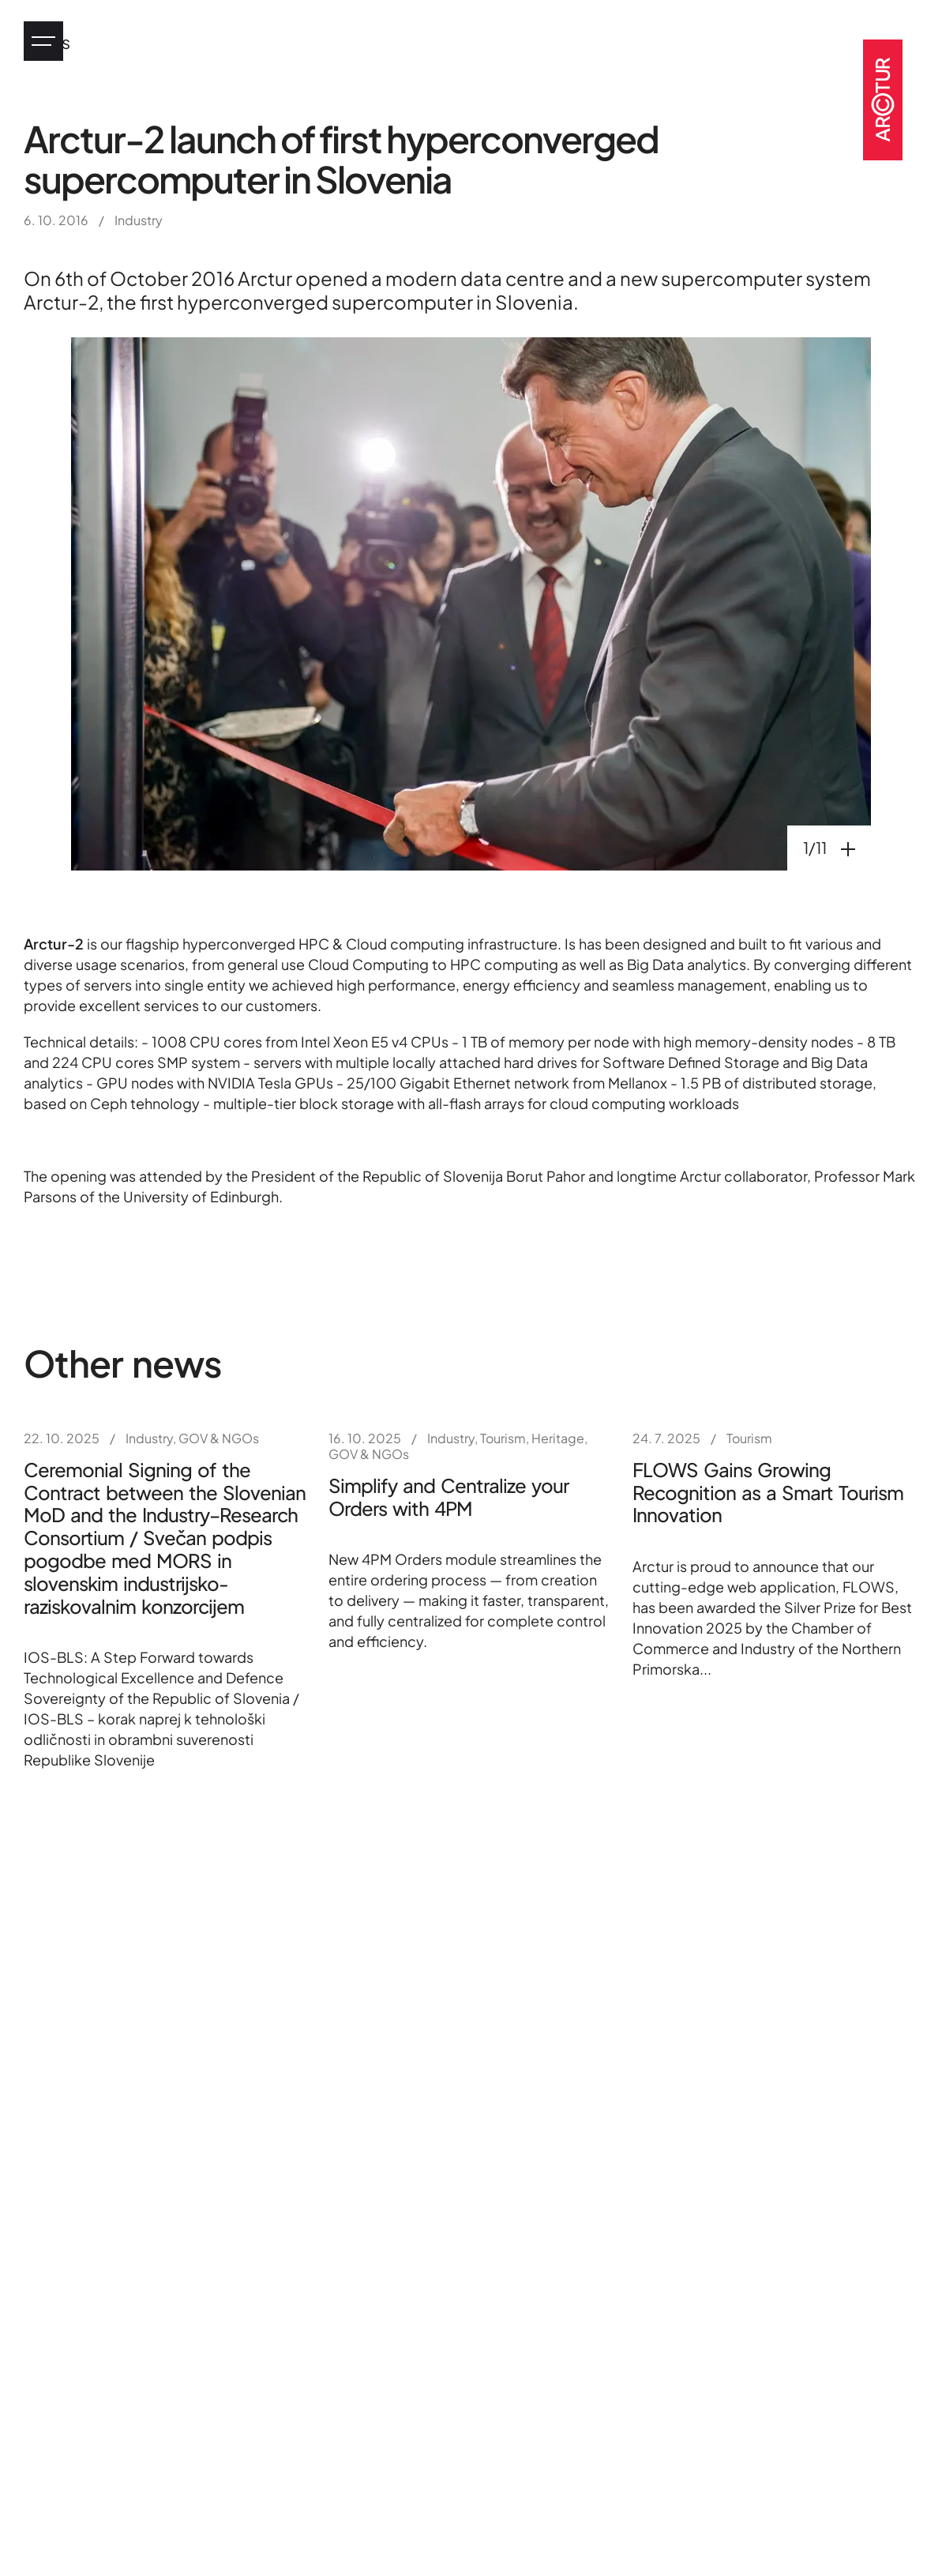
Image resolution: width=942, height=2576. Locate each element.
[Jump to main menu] (43, 41)
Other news (123, 1363)
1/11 (836, 847)
